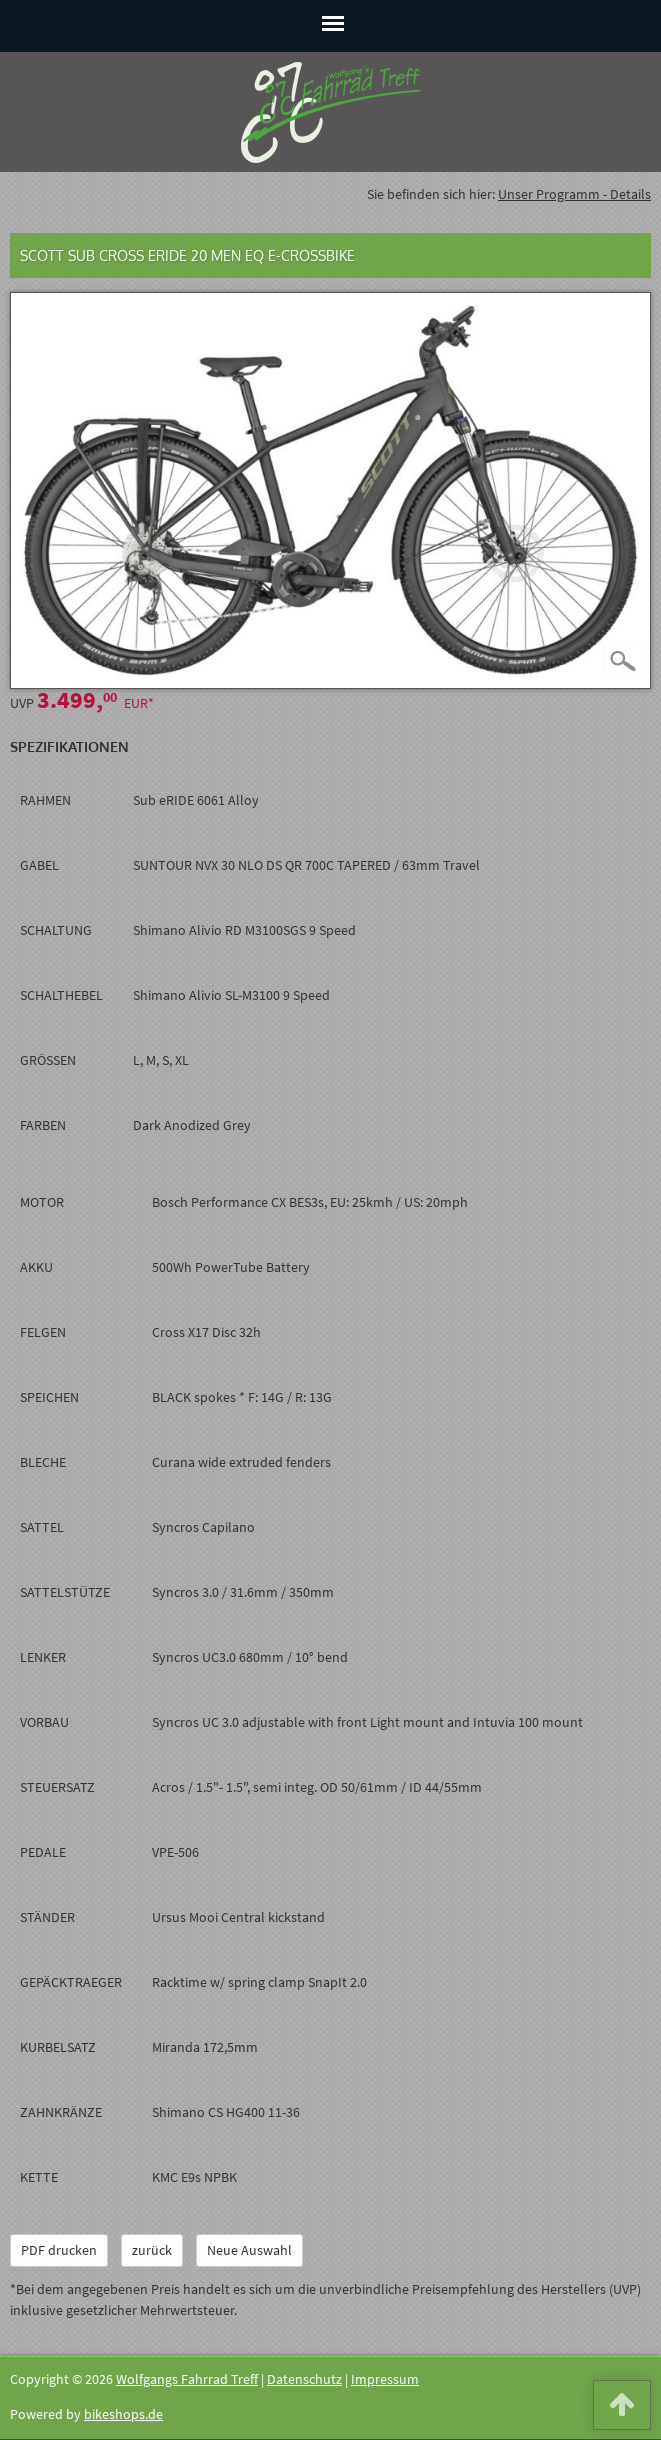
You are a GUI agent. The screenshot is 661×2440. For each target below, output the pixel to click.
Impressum (385, 2379)
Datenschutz (304, 2379)
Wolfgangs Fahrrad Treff (187, 2379)
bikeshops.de (123, 2414)
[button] (622, 2409)
